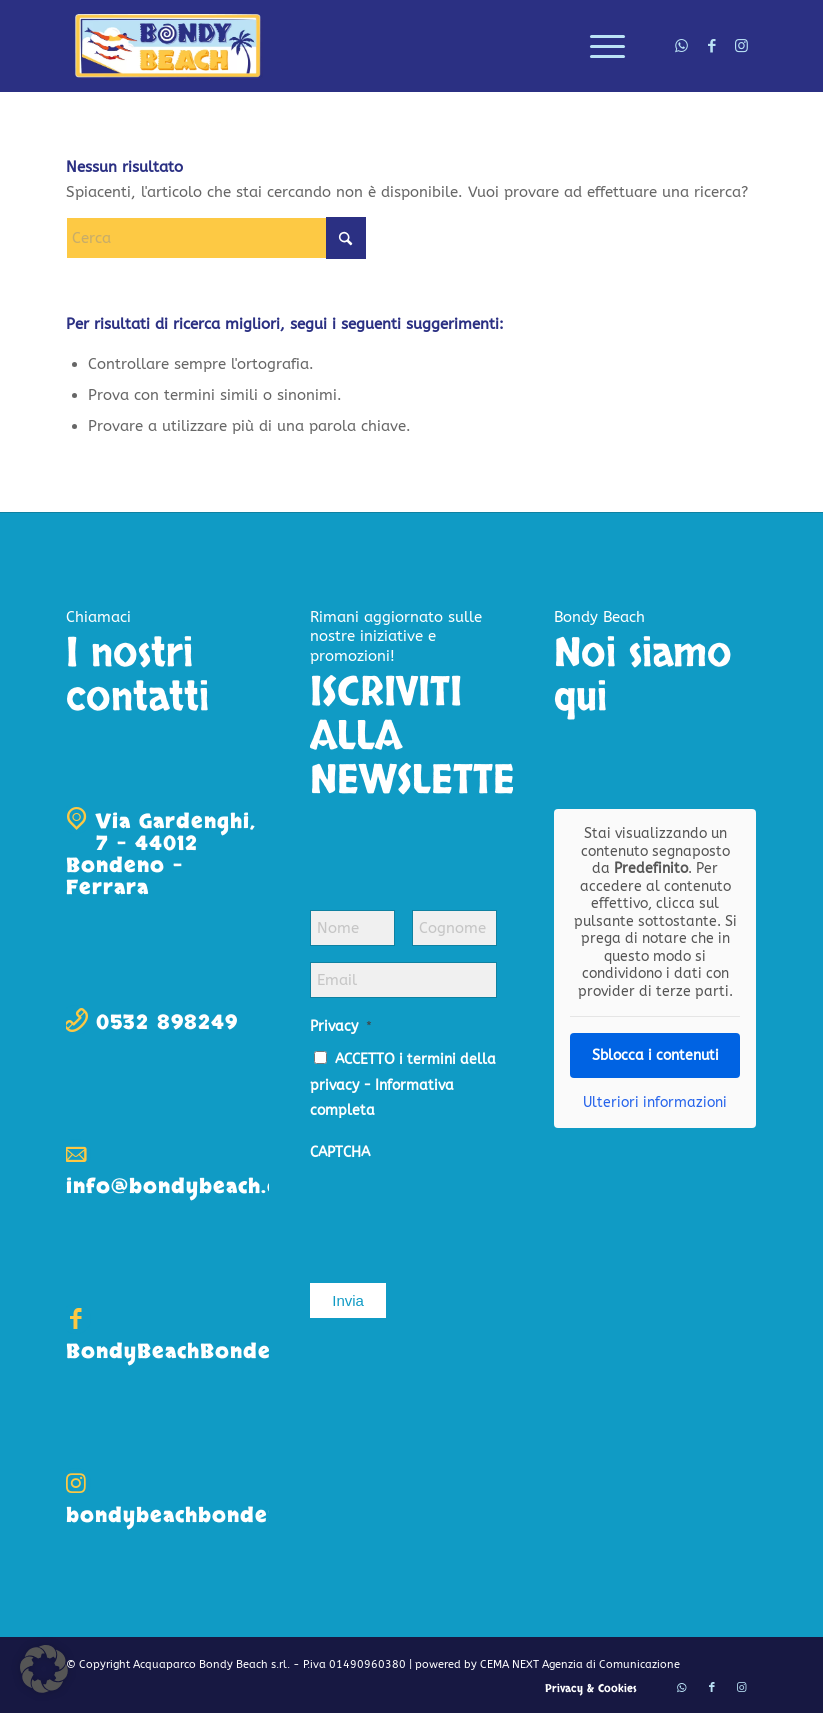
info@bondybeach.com (188, 1186)
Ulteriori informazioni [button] (655, 1102)
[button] (44, 1669)
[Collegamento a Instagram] (742, 46)
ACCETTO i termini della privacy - (403, 1085)
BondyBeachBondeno (182, 1351)
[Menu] (597, 46)
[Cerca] (216, 238)
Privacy (341, 1026)
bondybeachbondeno (181, 1515)
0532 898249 (167, 1022)
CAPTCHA (340, 1152)
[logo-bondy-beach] (168, 46)
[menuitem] (597, 46)
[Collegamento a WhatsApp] (682, 46)
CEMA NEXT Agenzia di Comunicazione (580, 1664)
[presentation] (462, 1212)
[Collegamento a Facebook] (712, 46)
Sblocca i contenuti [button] (655, 1055)
